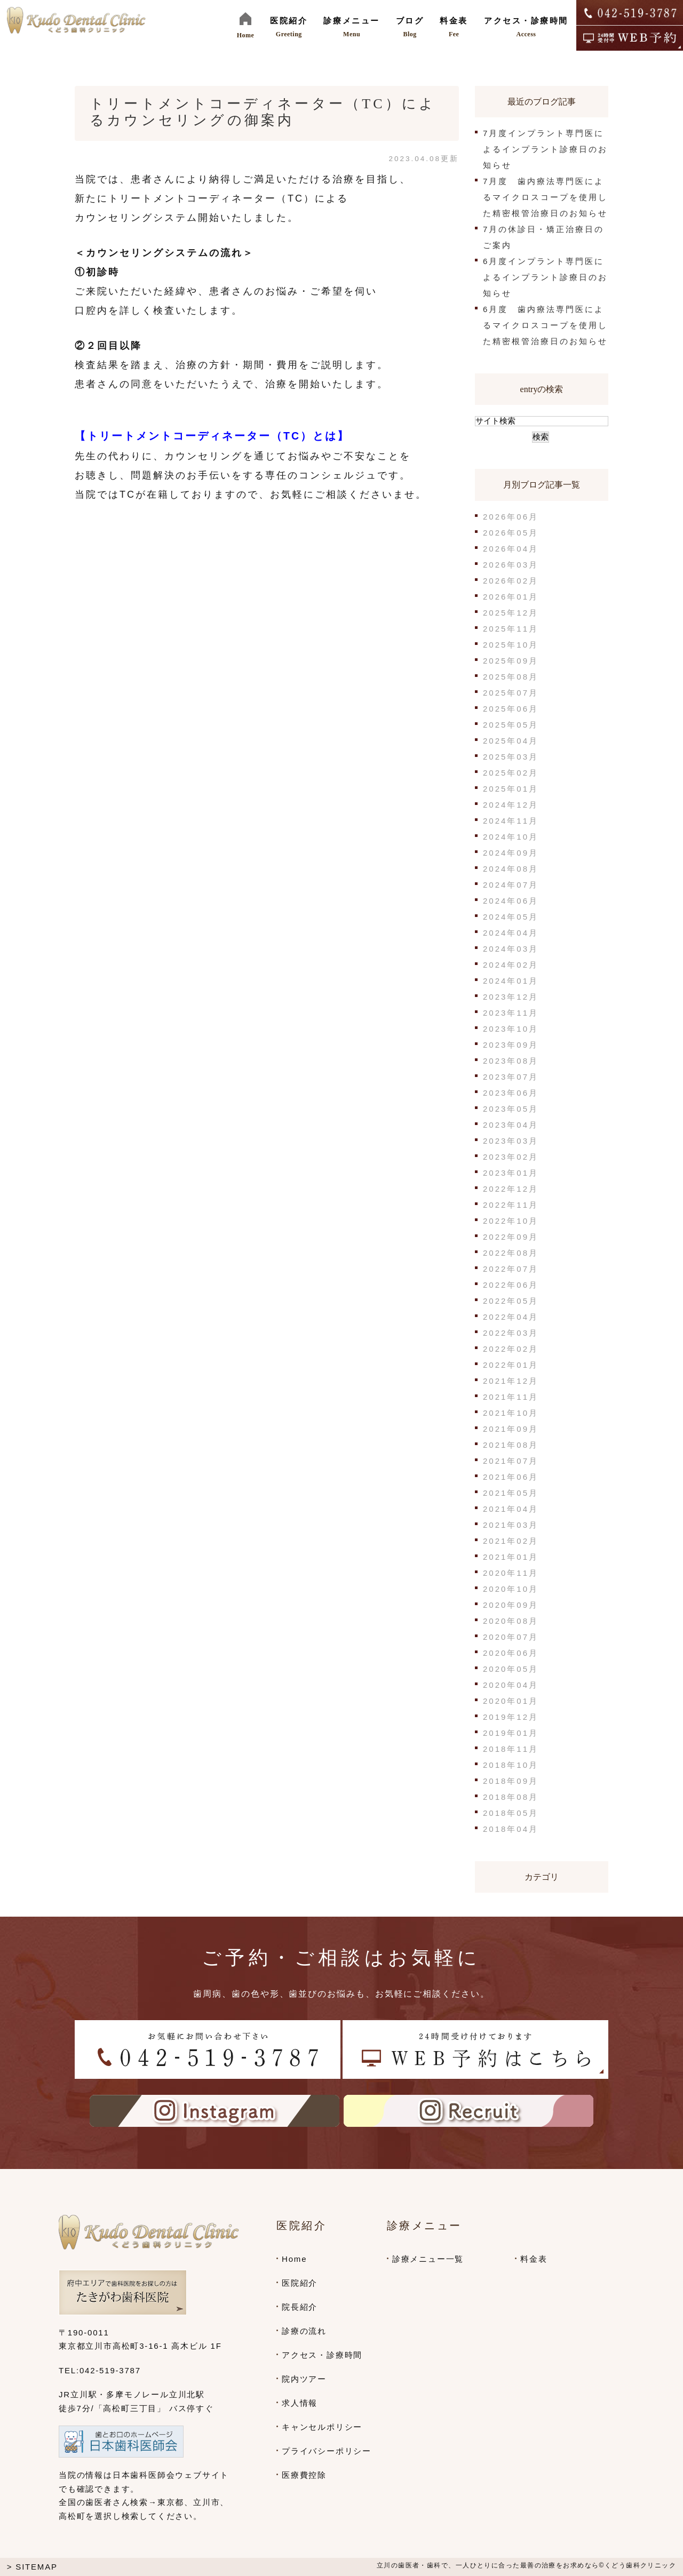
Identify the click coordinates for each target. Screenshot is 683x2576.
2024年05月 (510, 916)
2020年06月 (510, 1652)
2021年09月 (510, 1428)
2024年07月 (510, 884)
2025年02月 (510, 772)
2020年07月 (510, 1636)
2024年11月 (510, 820)
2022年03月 (510, 1332)
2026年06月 (510, 516)
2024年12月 (510, 804)
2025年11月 (510, 628)
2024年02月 (510, 964)
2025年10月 (510, 644)
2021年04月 (510, 1508)
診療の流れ (304, 2330)
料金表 (533, 2258)
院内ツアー (304, 2378)
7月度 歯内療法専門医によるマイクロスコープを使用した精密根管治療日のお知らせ (545, 197)
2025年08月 (510, 676)
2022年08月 (510, 1252)
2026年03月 (510, 564)
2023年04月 (510, 1124)
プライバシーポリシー (326, 2450)
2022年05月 (510, 1300)
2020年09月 (510, 1604)
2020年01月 (510, 1700)
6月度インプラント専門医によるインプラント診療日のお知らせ (545, 277)
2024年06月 (510, 900)
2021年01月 (510, 1556)
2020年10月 (510, 1588)
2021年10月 (510, 1412)
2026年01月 (510, 596)
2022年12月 (510, 1188)
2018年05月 (510, 1812)
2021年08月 (510, 1444)
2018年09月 (510, 1780)
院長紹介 (299, 2306)
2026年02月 (510, 580)
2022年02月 (510, 1348)
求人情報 (299, 2402)
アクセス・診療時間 (322, 2354)
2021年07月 (510, 1460)
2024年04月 (510, 932)
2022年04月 (510, 1316)
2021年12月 (510, 1380)
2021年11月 (510, 1396)
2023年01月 (510, 1172)
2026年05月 (510, 532)
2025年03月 (510, 756)
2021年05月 (510, 1492)
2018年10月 (510, 1764)
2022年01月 (510, 1364)
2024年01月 (510, 980)
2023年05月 (510, 1108)
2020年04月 (510, 1684)
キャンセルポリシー (322, 2426)
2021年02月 (510, 1540)
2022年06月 (510, 1284)
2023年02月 (510, 1156)
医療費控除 (304, 2474)
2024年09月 (510, 852)
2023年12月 (510, 996)
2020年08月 (510, 1620)
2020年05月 (510, 1668)
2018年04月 (510, 1828)
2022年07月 (510, 1268)
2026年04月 (510, 548)
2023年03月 (510, 1140)
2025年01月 (510, 788)
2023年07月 (510, 1076)
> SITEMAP (32, 2566)
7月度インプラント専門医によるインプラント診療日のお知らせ (545, 149)
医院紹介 (299, 2282)
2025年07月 (510, 692)
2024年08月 (510, 868)
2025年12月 (510, 612)
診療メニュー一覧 (428, 2258)
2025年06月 (510, 708)
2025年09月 (510, 660)
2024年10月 (510, 836)
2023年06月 (510, 1092)
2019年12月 (510, 1716)
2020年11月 (510, 1572)
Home (294, 2258)
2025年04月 (510, 740)
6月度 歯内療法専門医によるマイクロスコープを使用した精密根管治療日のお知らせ (545, 325)
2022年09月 (510, 1236)
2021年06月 (510, 1476)
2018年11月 (510, 1748)
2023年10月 (510, 1028)
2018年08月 (510, 1796)
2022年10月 (510, 1220)
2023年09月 (510, 1044)
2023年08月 (510, 1060)
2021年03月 (510, 1524)
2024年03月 (510, 948)
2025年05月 (510, 724)
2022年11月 (510, 1204)
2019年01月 (510, 1732)
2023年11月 (510, 1012)
